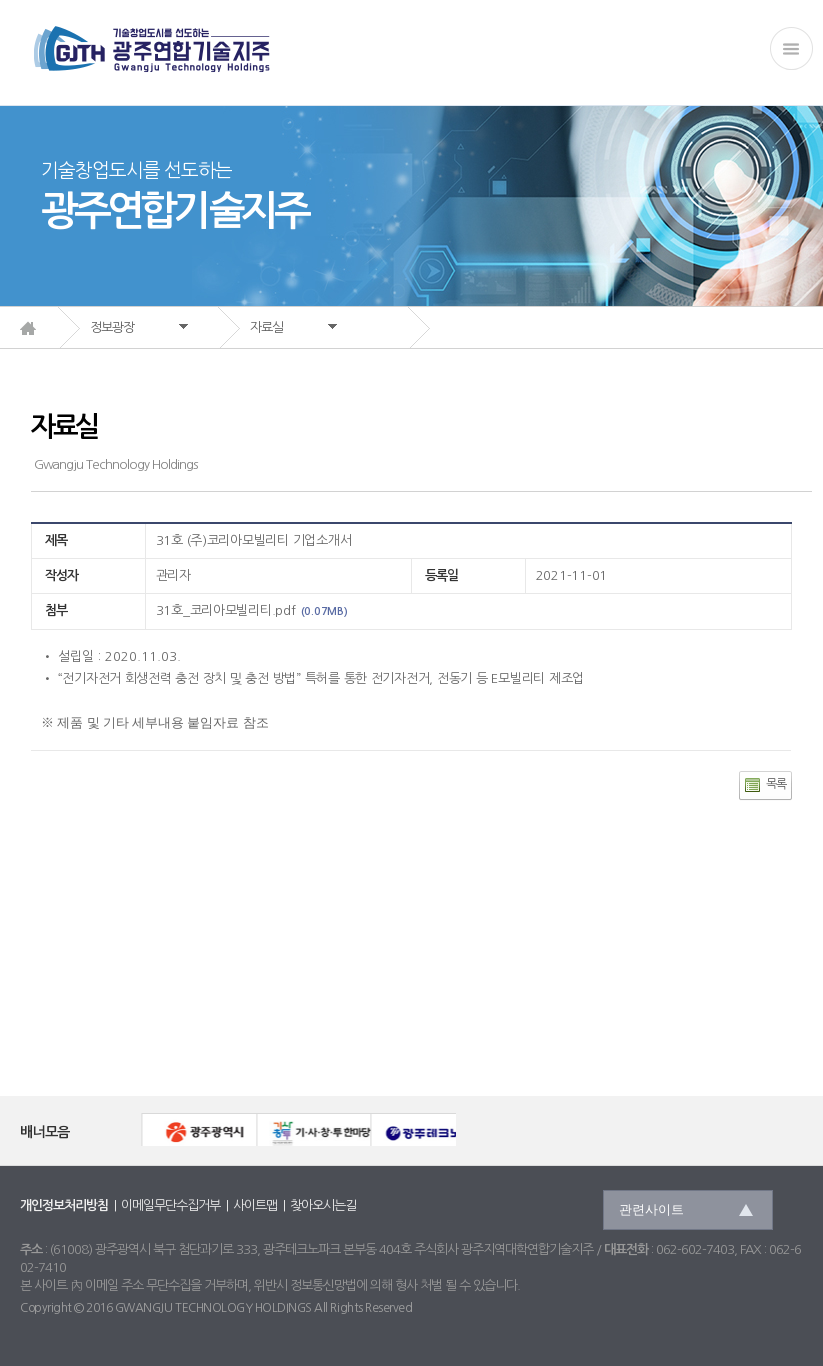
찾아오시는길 (323, 1205)
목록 (776, 784)
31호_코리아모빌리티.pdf (226, 610)
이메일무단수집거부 (170, 1205)
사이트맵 (255, 1205)
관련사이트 (651, 1209)
